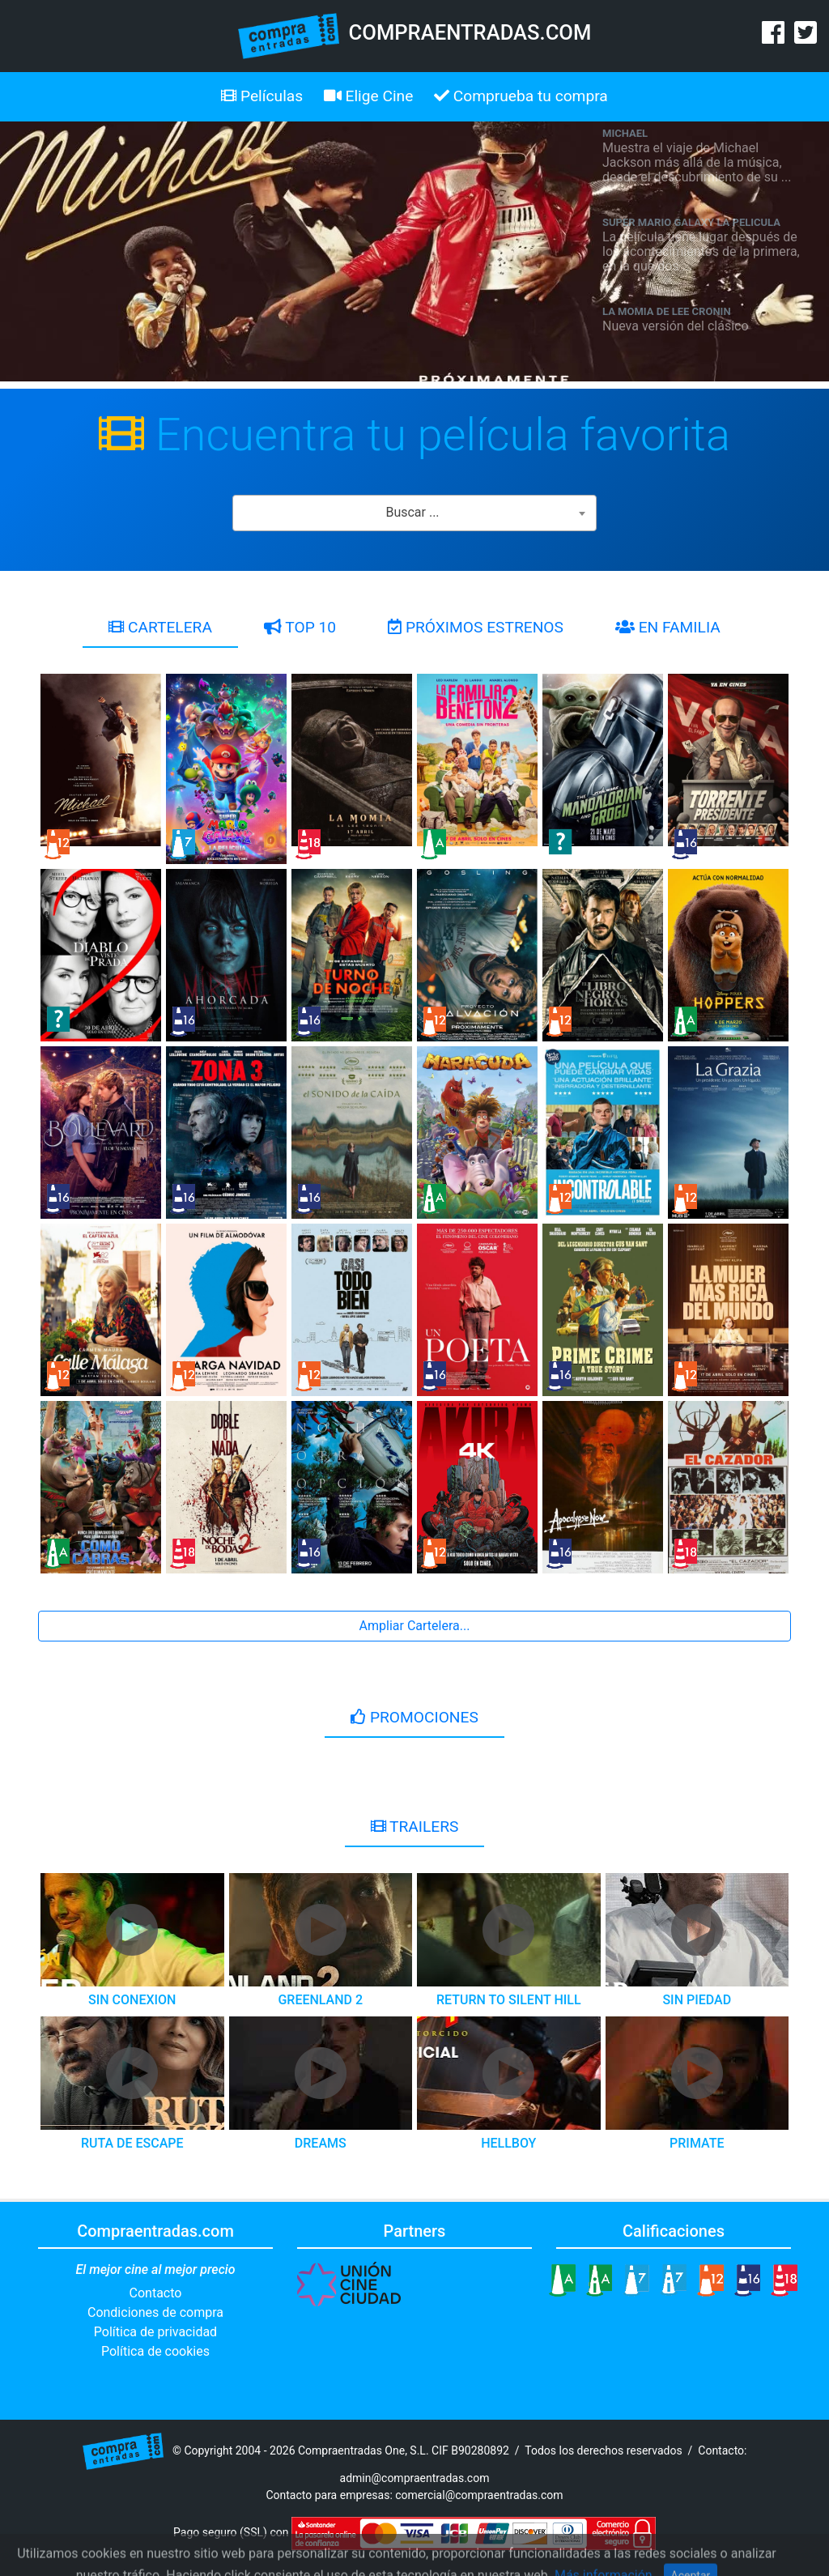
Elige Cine (369, 96)
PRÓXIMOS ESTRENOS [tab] (475, 627)
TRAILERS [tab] (415, 1826)
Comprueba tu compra (521, 96)
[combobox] (414, 513)
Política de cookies (155, 2351)
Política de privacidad (155, 2332)
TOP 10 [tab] (300, 627)
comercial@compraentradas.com (479, 2495)
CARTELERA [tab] (160, 627)
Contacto (156, 2293)
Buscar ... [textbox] (412, 512)
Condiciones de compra (155, 2312)
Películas (262, 96)
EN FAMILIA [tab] (668, 627)
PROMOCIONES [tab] (414, 1717)
